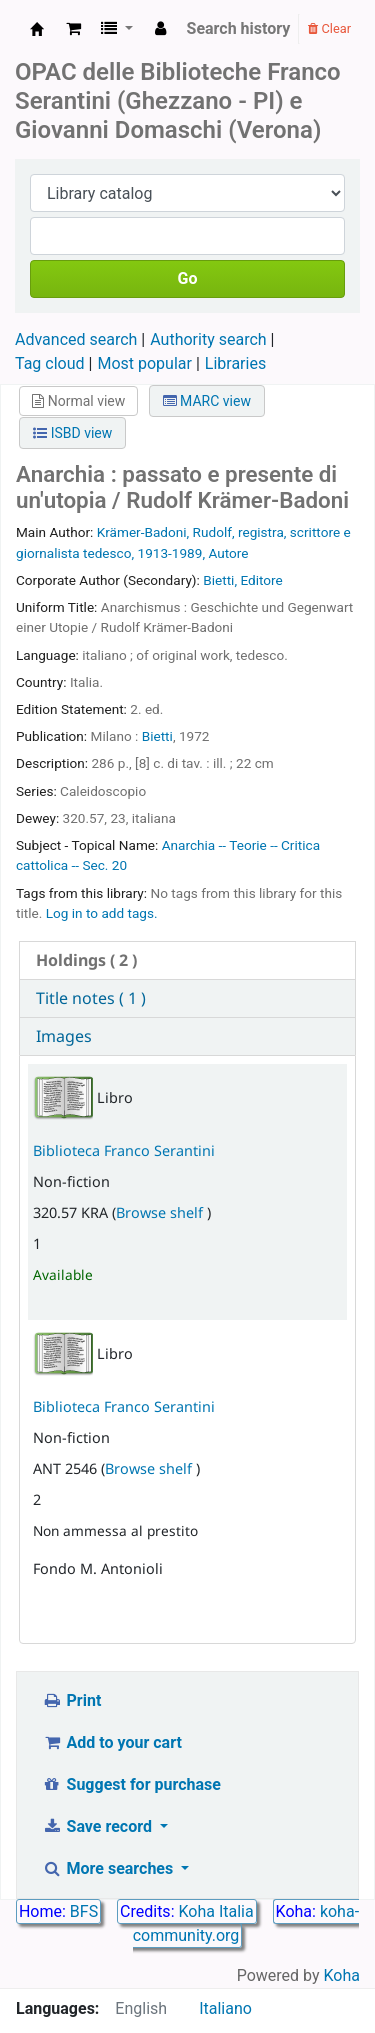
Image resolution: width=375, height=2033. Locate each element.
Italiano (225, 2008)
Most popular (144, 363)
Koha (342, 1975)
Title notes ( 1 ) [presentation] (91, 998)
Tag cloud (50, 363)
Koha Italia (215, 1911)
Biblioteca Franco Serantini (124, 1150)
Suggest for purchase (131, 1784)
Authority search (208, 339)
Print (71, 1700)
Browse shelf (161, 1212)
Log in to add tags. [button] (102, 913)
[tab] (187, 960)
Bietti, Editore (243, 580)
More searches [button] (109, 1868)
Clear (329, 28)
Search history (239, 28)
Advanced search (76, 339)
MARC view (207, 401)
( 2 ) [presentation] (86, 960)
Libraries (235, 363)
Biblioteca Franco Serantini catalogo (37, 29)
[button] (73, 29)
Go (188, 278)
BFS (84, 1911)
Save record (99, 1826)
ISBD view (72, 433)
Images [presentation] (64, 1036)
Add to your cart (112, 1742)
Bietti (157, 736)
